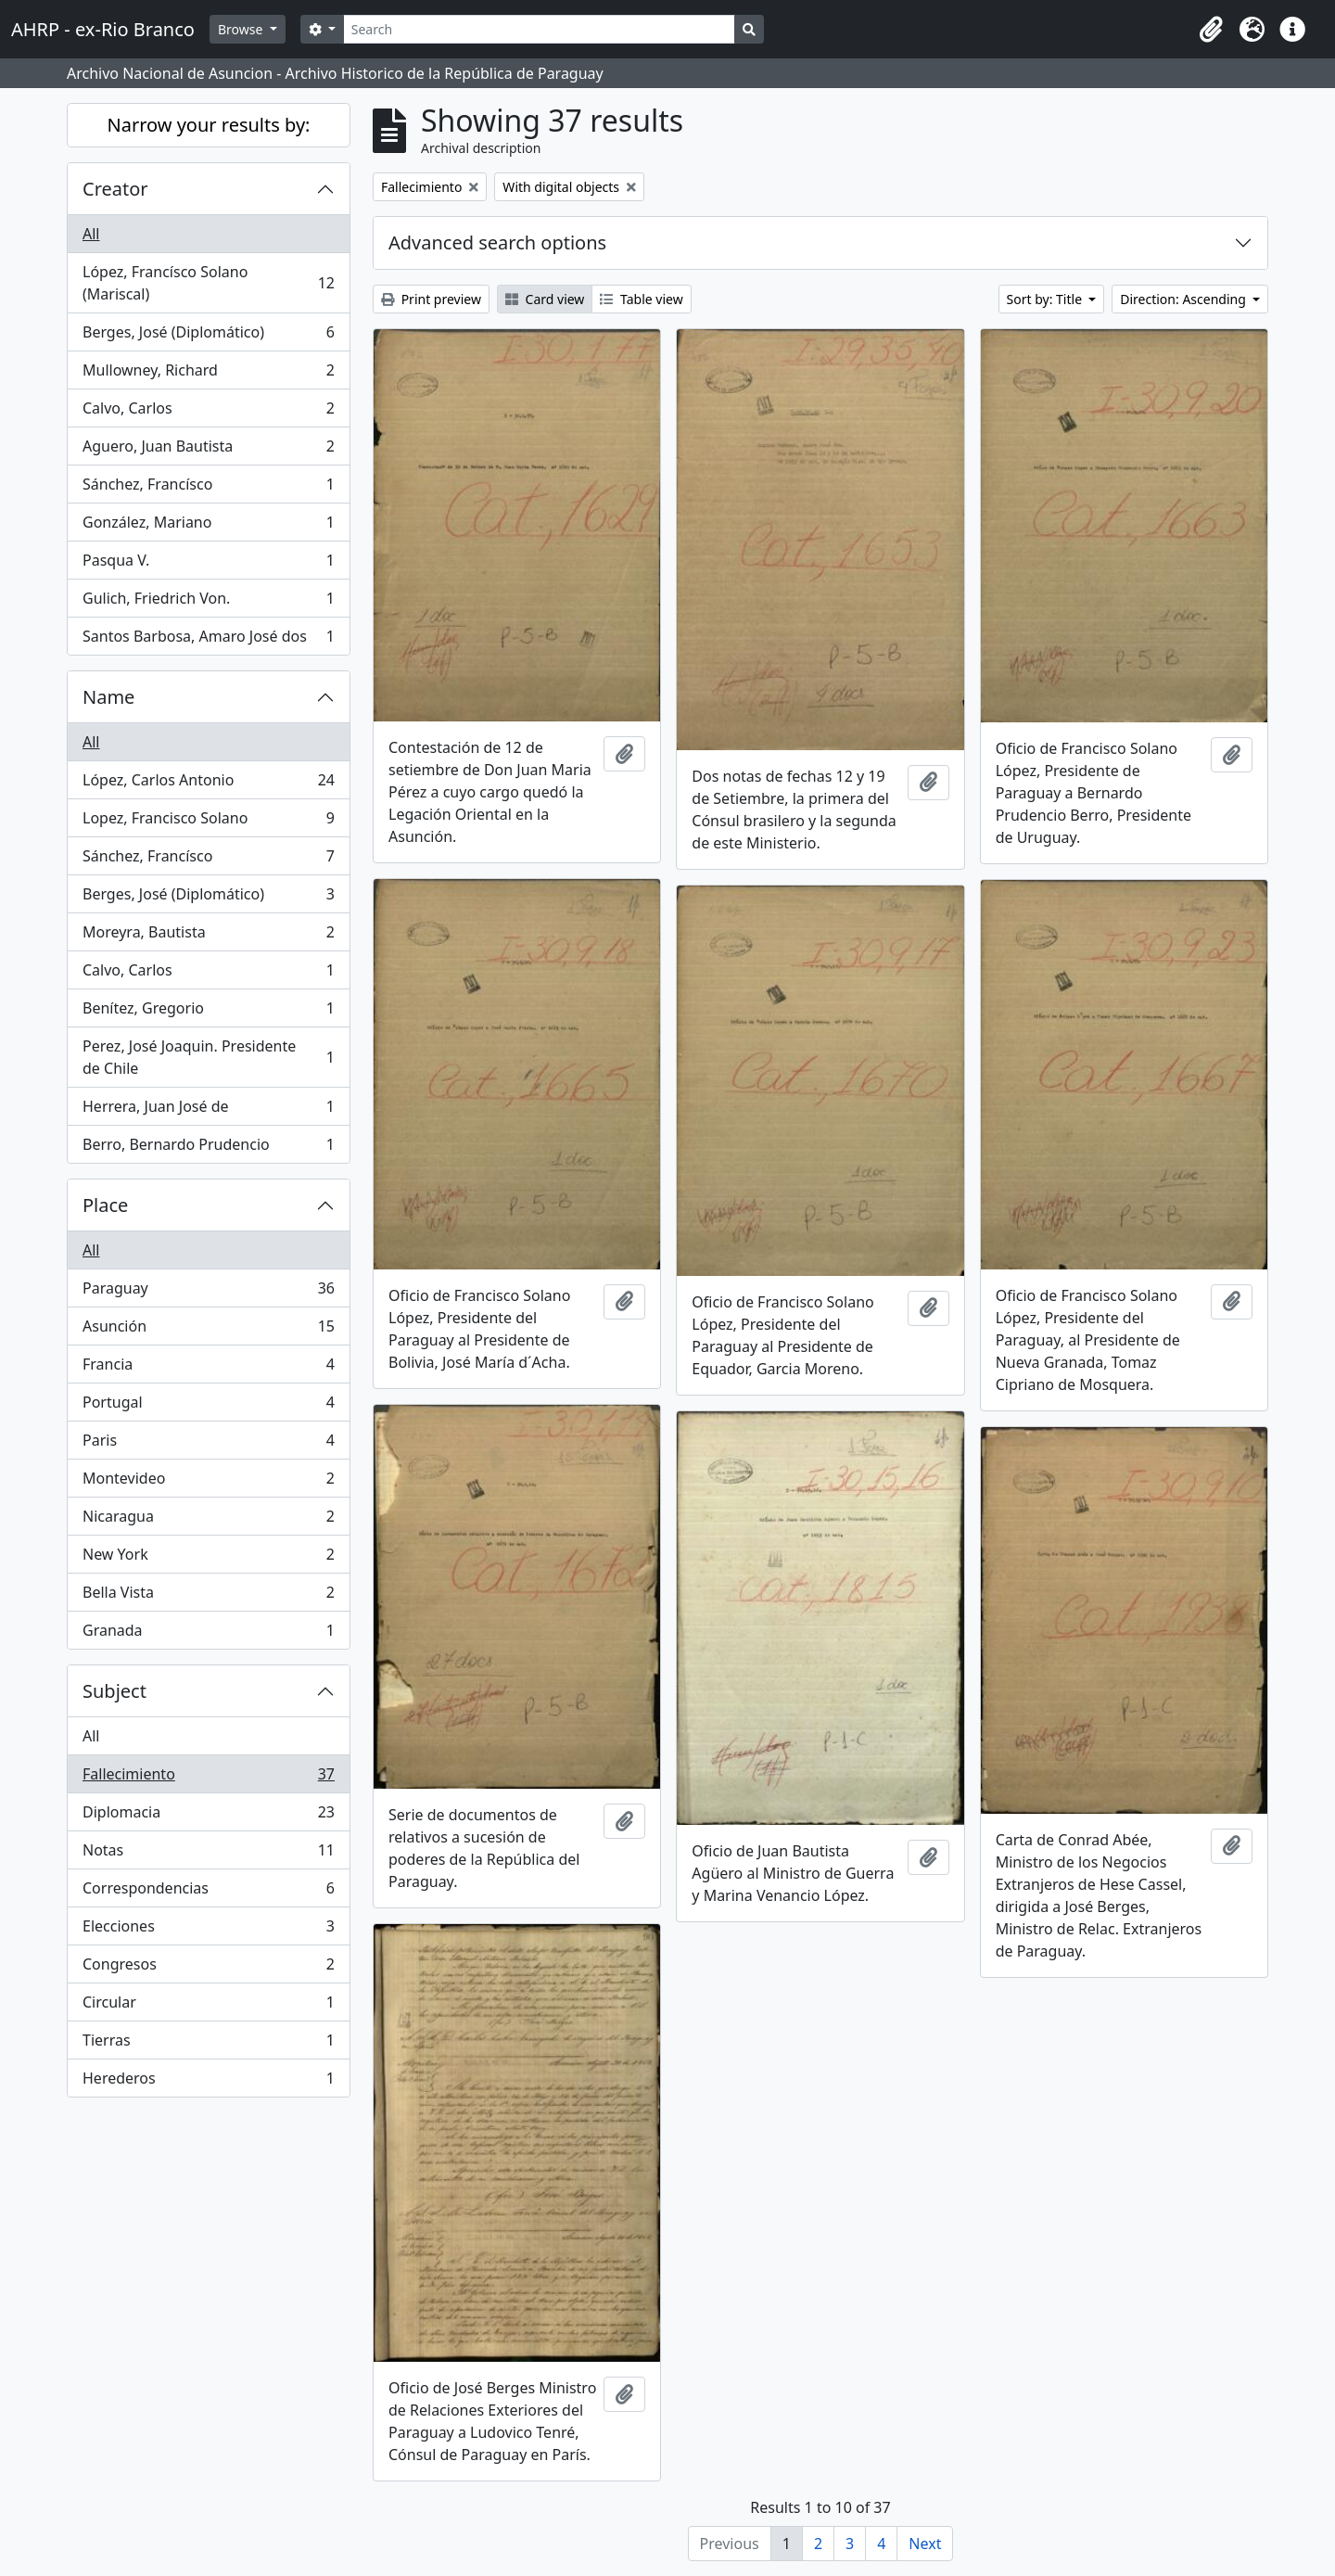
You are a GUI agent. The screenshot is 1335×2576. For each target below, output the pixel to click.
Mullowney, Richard (208, 374)
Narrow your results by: (209, 124)
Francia (208, 1368)
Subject (114, 1690)
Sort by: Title (1046, 299)
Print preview (431, 299)
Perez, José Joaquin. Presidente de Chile (208, 1057)
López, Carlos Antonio (208, 784)
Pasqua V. (208, 564)
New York (208, 1558)
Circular (208, 2006)
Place (105, 1205)
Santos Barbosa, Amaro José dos (208, 640)
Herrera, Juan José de (208, 1110)
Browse (242, 29)
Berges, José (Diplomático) (208, 336)
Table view (641, 299)
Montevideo (208, 1482)
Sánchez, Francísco (208, 488)
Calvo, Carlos (208, 412)
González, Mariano (208, 526)
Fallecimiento (208, 1778)
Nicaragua (208, 1520)
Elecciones (208, 1930)
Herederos (208, 2082)
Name (108, 696)
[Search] (539, 29)
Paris (208, 1444)
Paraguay (208, 1292)
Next (925, 2543)
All (91, 233)
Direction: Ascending (1184, 299)
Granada (208, 1634)
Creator (115, 188)
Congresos (208, 1968)
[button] (1210, 29)
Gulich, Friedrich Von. (208, 602)
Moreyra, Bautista (208, 936)
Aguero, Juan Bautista (208, 450)
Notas (208, 1854)
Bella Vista (208, 1596)
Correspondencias (208, 1892)
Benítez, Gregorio (208, 1012)
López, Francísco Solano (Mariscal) (208, 282)
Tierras (208, 2044)
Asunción (208, 1330)
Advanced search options (497, 242)
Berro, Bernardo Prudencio (208, 1148)
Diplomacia (208, 1816)
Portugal (208, 1406)
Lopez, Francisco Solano (208, 822)
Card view (544, 299)
